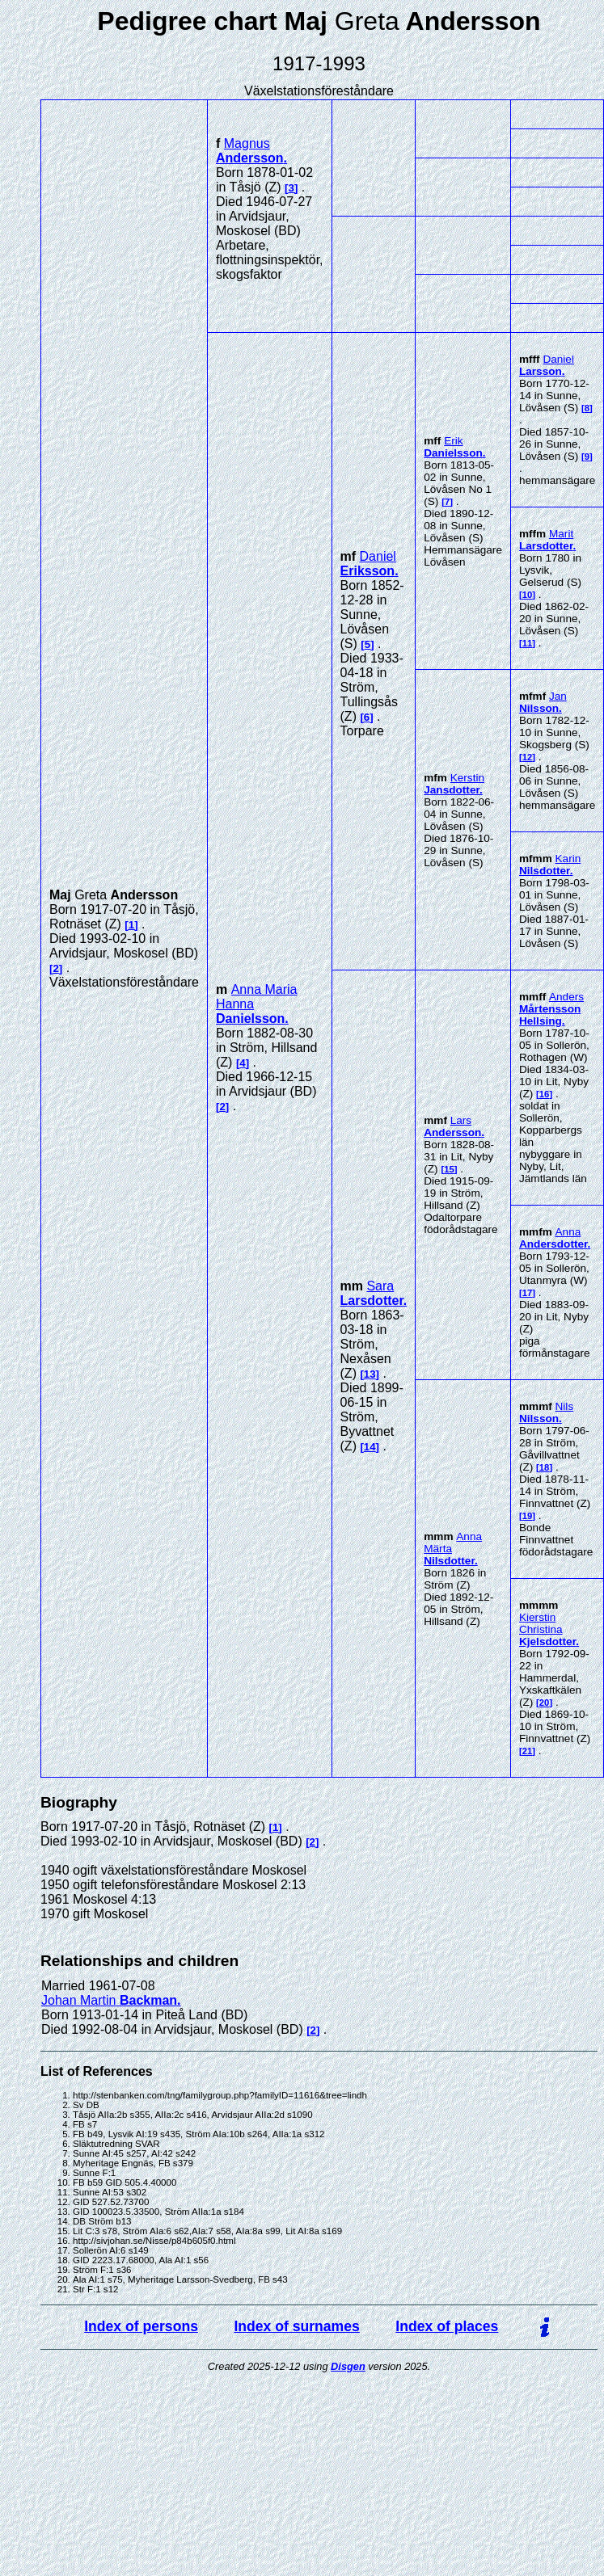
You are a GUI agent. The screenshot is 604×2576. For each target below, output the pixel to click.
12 (527, 757)
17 (527, 1293)
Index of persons (141, 2326)
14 (370, 1447)
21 (527, 1751)
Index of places (446, 2326)
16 (544, 1094)
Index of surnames (296, 2326)
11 (527, 643)
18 (544, 1467)
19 (527, 1516)
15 (449, 1169)
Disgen (348, 2366)
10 (527, 595)
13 (370, 1374)
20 (544, 1702)
